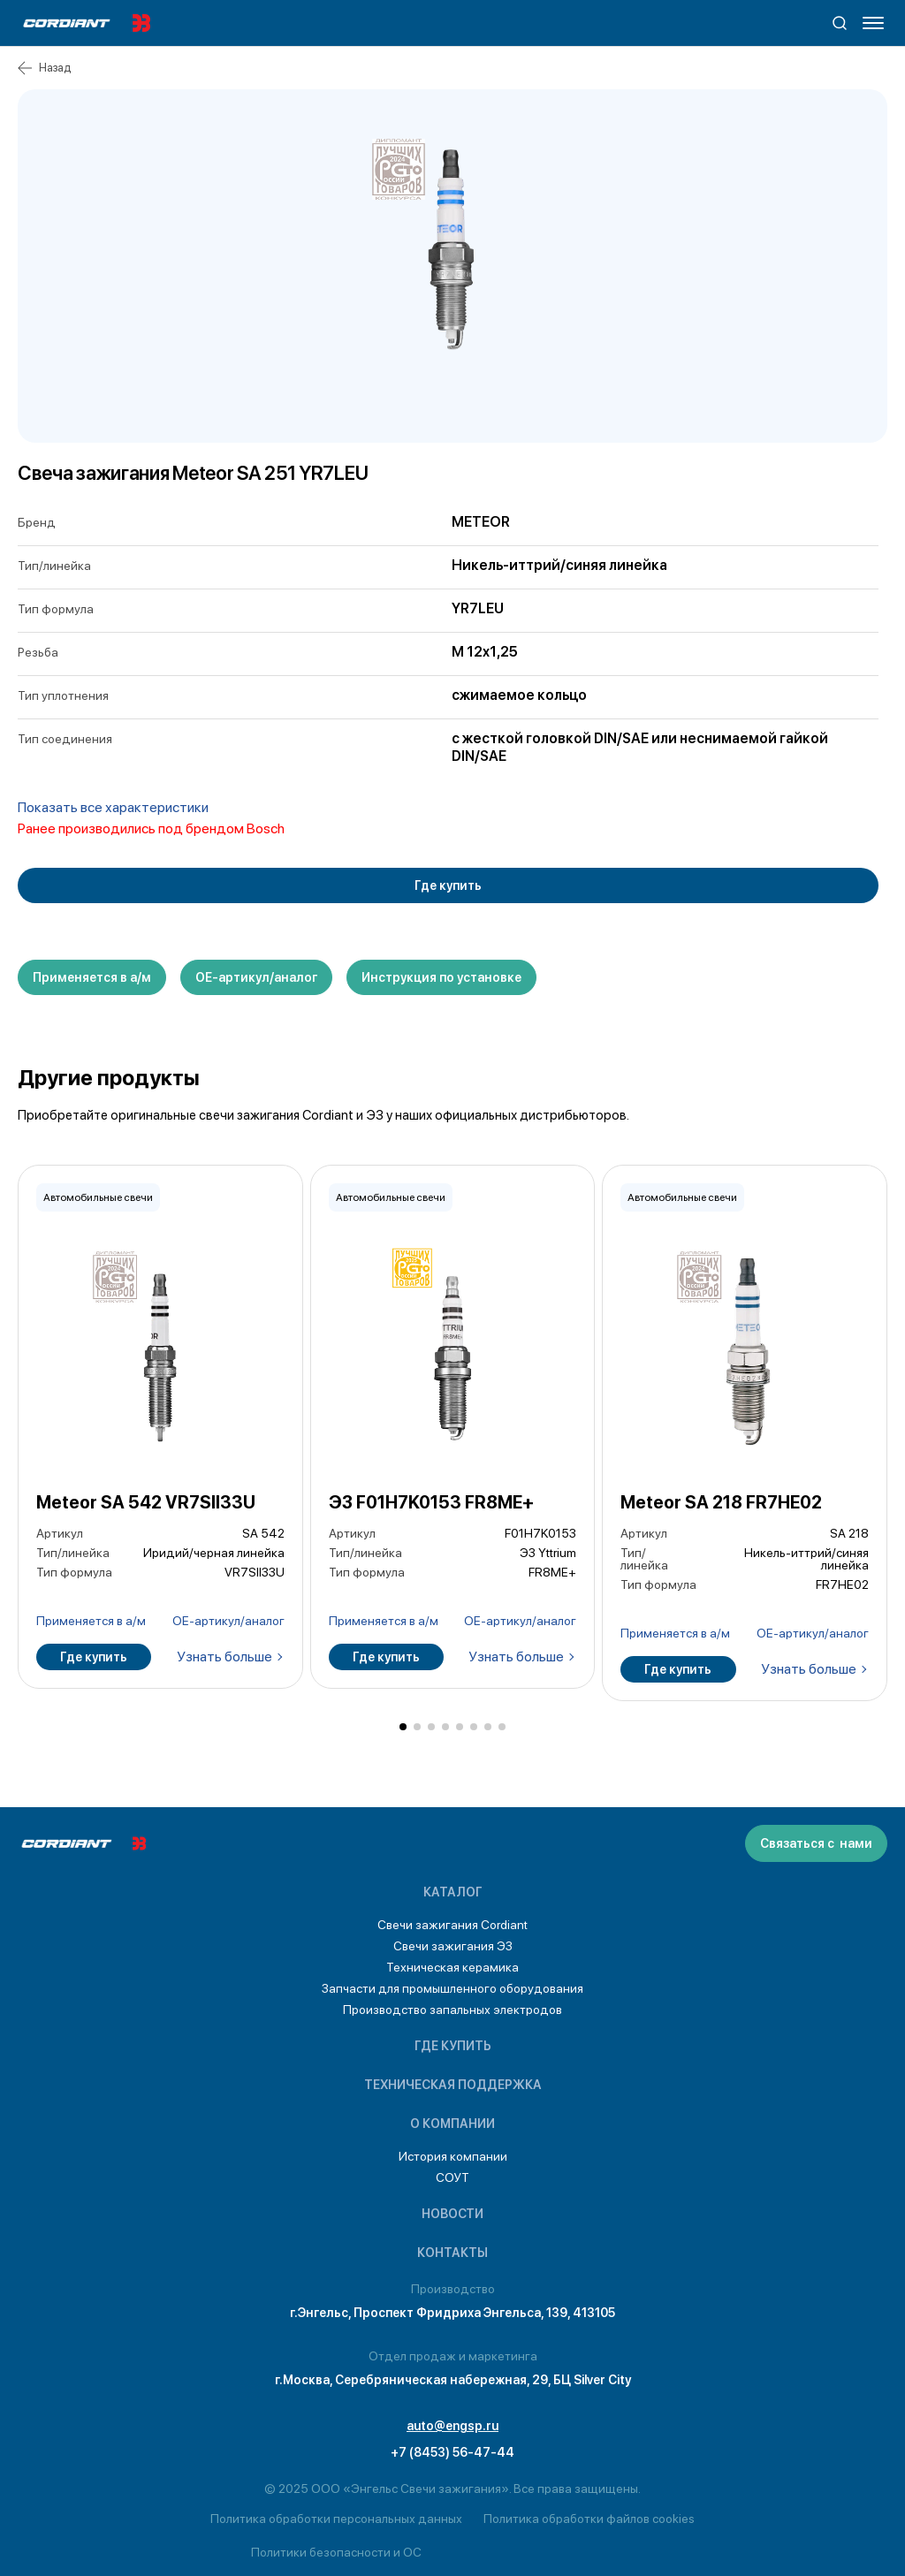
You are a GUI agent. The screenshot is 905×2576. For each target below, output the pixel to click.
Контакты (452, 2252)
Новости (452, 2214)
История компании (453, 2156)
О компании (452, 2123)
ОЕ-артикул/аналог (256, 977)
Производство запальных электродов (452, 2009)
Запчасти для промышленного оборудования (452, 1988)
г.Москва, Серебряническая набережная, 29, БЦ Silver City (453, 2380)
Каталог (453, 1892)
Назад (44, 68)
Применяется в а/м (92, 977)
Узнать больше (224, 1656)
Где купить (448, 885)
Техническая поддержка (453, 2085)
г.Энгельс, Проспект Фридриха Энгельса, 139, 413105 (452, 2313)
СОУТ (452, 2177)
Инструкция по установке (441, 977)
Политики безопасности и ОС (336, 2552)
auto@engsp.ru (452, 2426)
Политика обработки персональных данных (336, 2518)
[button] (403, 1726)
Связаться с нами (816, 1843)
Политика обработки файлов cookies (589, 2518)
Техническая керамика (452, 1967)
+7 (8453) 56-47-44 (452, 2452)
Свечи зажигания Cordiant (452, 1925)
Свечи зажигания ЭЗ (453, 1946)
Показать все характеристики (113, 807)
